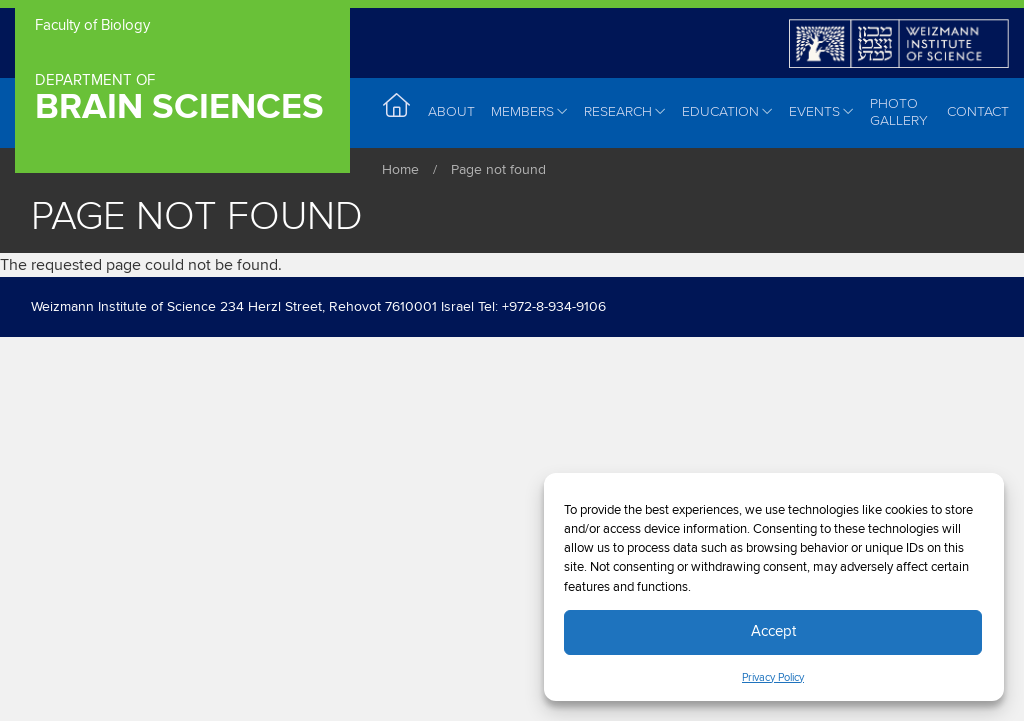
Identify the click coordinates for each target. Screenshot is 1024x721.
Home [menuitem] (397, 111)
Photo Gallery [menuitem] (899, 112)
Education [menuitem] (727, 112)
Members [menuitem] (529, 112)
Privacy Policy (773, 678)
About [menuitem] (451, 111)
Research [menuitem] (625, 112)
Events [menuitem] (821, 112)
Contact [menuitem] (978, 111)
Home (400, 170)
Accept (773, 631)
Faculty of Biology (92, 25)
